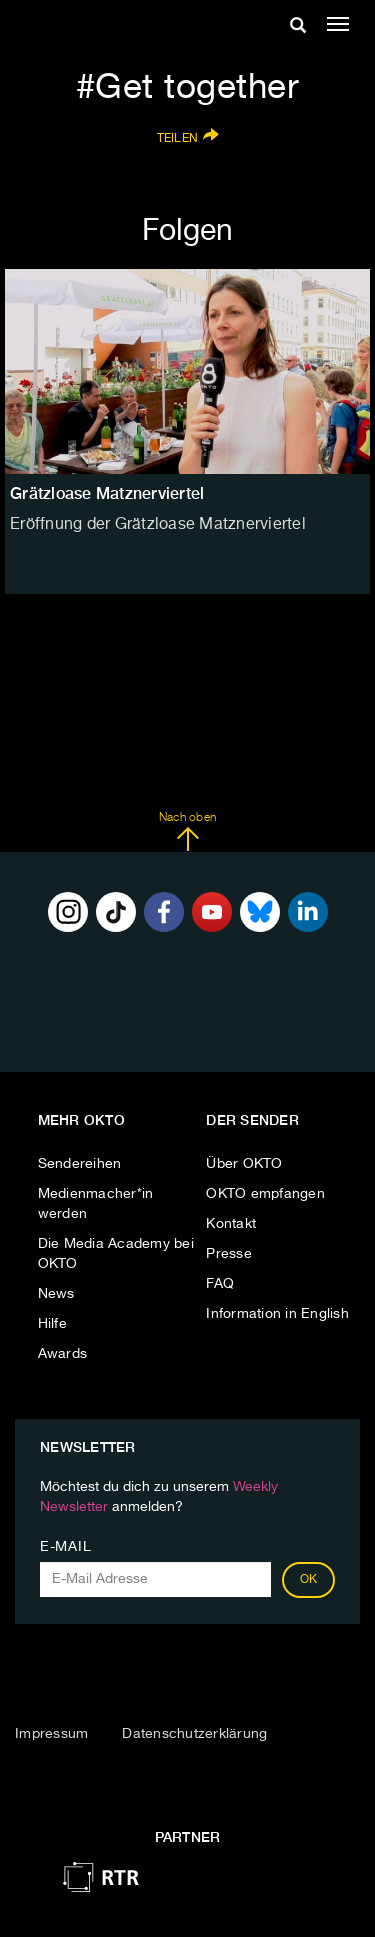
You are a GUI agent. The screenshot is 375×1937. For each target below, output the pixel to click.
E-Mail (65, 1547)
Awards (63, 1354)
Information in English (277, 1314)
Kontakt (231, 1224)
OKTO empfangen (265, 1194)
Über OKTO (244, 1164)
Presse (229, 1254)
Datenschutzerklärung (194, 1734)
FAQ (220, 1284)
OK (309, 1580)
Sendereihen (80, 1164)
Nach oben (187, 832)
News (56, 1294)
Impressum (51, 1734)
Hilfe (52, 1324)
